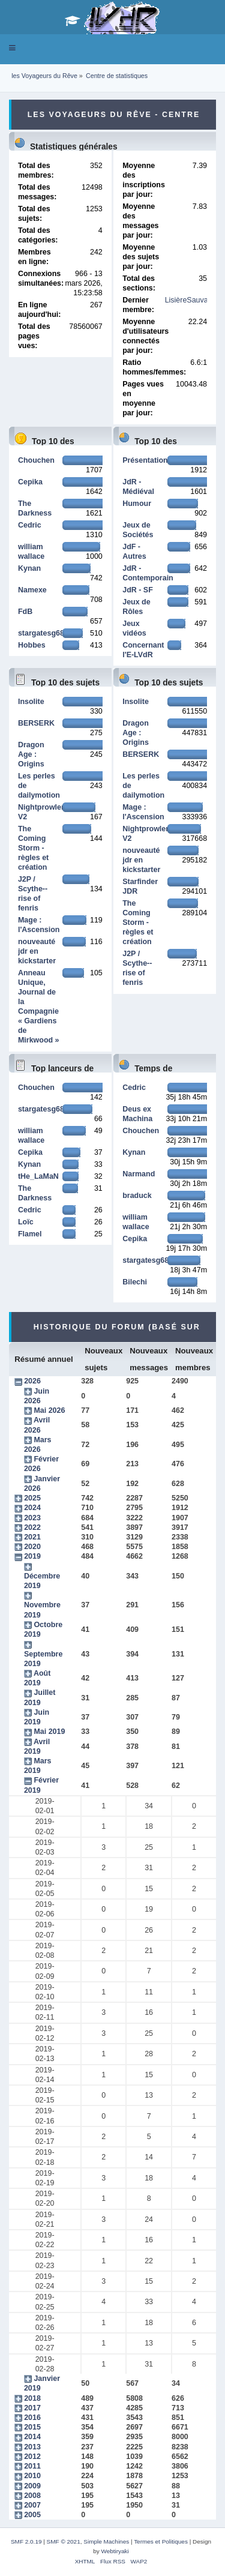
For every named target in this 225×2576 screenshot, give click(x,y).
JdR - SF (137, 590)
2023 (32, 1518)
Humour (136, 503)
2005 (32, 2515)
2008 (32, 2495)
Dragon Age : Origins (31, 754)
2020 (32, 1546)
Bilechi (134, 1282)
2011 (32, 2466)
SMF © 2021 (63, 2541)
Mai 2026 (49, 1410)
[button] (12, 48)
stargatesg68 (41, 633)
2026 (32, 1381)
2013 (32, 2447)
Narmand (138, 1174)
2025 (32, 1498)
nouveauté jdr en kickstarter (37, 951)
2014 (32, 2437)
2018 (32, 2398)
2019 (32, 1556)
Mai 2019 (49, 1731)
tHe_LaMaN (38, 1176)
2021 (32, 1537)
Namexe (32, 590)
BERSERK (36, 723)
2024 (32, 1507)
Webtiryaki (114, 2551)
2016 (32, 2417)
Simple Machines (106, 2541)
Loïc (26, 1222)
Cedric (29, 525)
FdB (25, 611)
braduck (137, 1195)
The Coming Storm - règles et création (33, 848)
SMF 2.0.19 (26, 2541)
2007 (32, 2505)
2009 (32, 2486)
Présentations (147, 460)
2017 (32, 2408)
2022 (32, 1527)
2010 (32, 2476)
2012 (32, 2456)
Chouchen (36, 460)
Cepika (30, 482)
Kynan (29, 568)
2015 (32, 2427)
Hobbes (32, 645)
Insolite (31, 701)
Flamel (30, 1234)
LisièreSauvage (191, 300)
